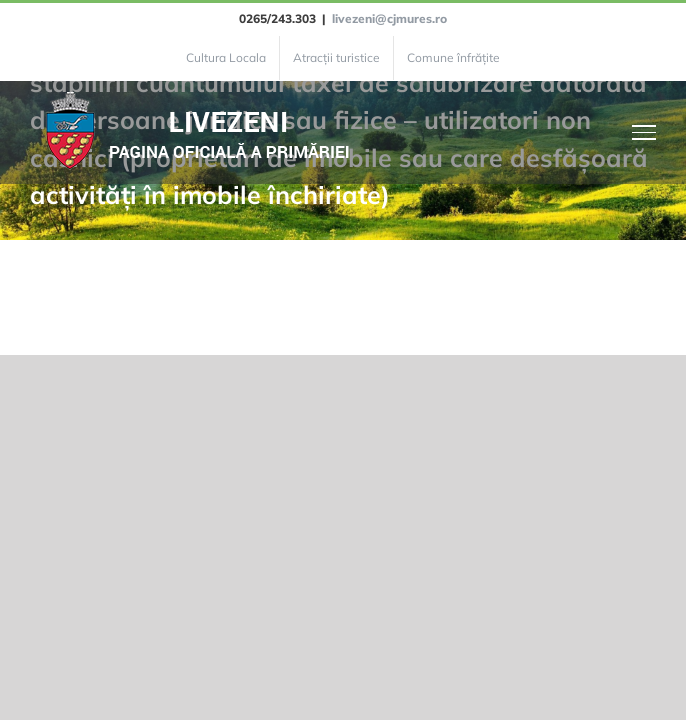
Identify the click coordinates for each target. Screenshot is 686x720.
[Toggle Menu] (644, 132)
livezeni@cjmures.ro (389, 18)
